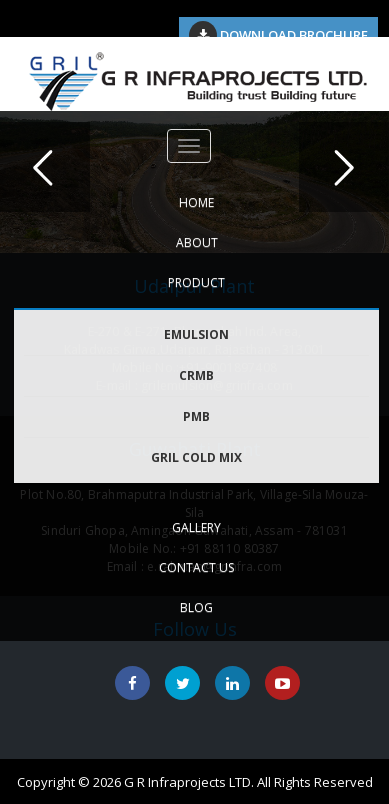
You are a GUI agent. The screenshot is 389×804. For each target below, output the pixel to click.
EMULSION (196, 334)
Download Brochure (278, 35)
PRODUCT (196, 282)
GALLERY (196, 527)
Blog (196, 607)
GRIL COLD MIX (196, 457)
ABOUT (197, 242)
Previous (45, 167)
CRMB (196, 375)
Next (344, 167)
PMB (196, 416)
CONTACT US (196, 567)
